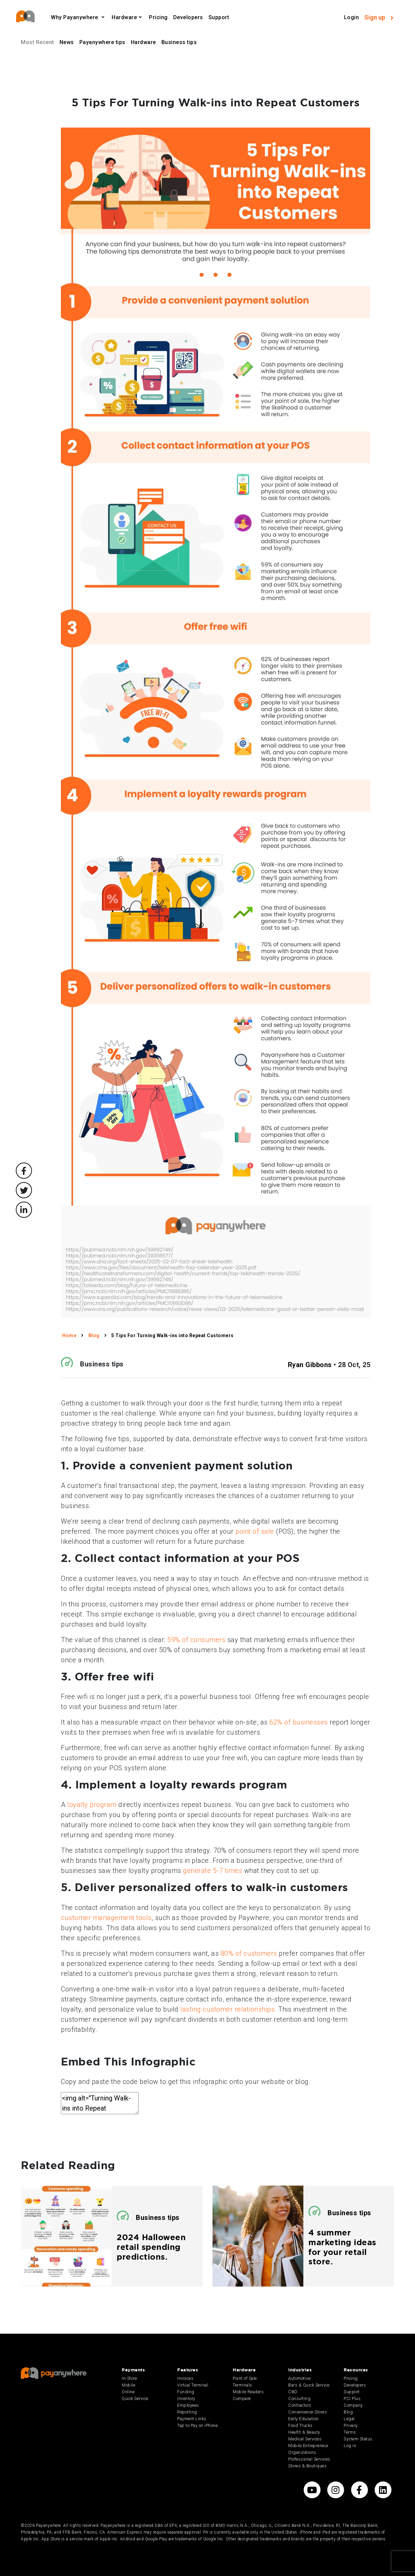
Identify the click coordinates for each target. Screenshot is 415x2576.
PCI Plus (352, 2398)
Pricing (158, 17)
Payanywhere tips (102, 42)
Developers (188, 17)
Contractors (299, 2405)
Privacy (351, 2425)
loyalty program (92, 1805)
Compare (242, 2398)
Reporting (187, 2411)
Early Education (303, 2418)
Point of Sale (245, 2378)
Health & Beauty (304, 2432)
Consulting (299, 2398)
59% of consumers (196, 1640)
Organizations (302, 2452)
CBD (293, 2391)
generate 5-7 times (212, 1871)
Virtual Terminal (192, 2385)
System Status (358, 2438)
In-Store (129, 2378)
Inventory (186, 2398)
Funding (185, 2391)
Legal (349, 2418)
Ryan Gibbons (310, 1365)
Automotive (299, 2378)
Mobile (128, 2385)
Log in (350, 2445)
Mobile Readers (248, 2391)
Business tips (179, 42)
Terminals (242, 2385)
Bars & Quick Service (308, 2385)
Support (219, 17)
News (67, 42)
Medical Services (305, 2438)
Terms (350, 2432)
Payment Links (191, 2418)
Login (351, 17)
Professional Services (309, 2459)
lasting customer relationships (227, 2009)
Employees (188, 2405)
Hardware (124, 17)
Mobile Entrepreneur (308, 2445)
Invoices (185, 2378)
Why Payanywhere (75, 17)
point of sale (254, 1531)
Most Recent (37, 42)
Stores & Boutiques (307, 2465)
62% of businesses (298, 1722)
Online (128, 2391)
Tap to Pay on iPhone (197, 2425)
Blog (348, 2411)
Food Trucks (300, 2425)
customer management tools (106, 1918)
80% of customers (249, 1953)
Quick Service (135, 2398)
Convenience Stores (307, 2411)
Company (353, 2405)
